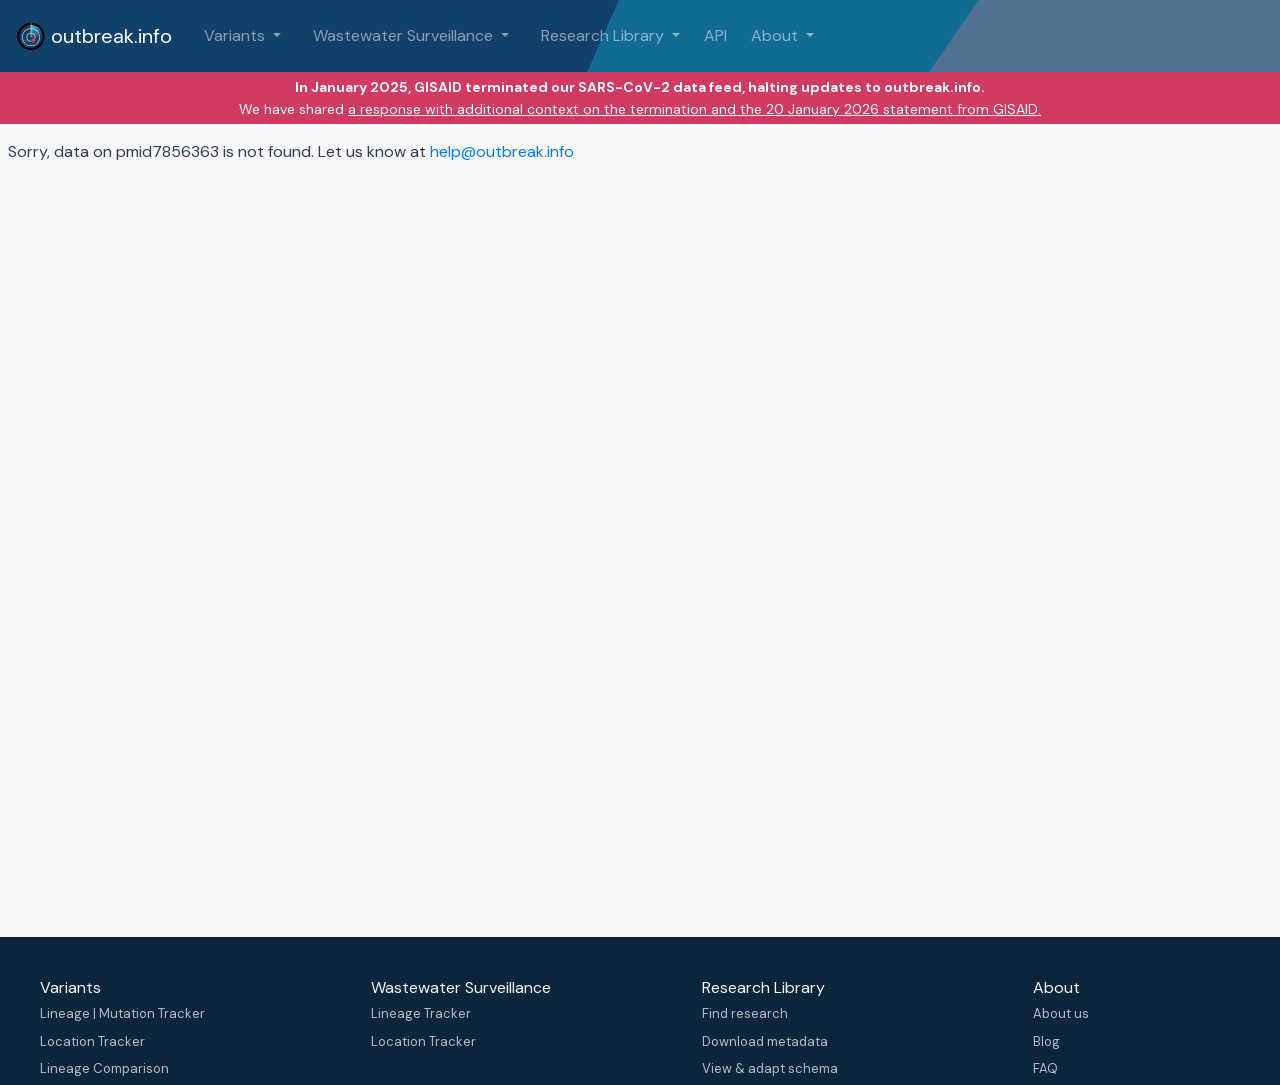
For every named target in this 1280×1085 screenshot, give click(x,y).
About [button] (776, 35)
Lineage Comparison (104, 1068)
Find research (745, 1013)
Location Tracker (92, 1041)
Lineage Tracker (421, 1013)
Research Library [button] (604, 35)
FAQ (1045, 1068)
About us (1061, 1013)
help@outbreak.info (502, 151)
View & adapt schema (770, 1068)
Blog (1046, 1041)
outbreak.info (94, 36)
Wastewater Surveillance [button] (405, 35)
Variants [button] (236, 35)
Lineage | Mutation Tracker (122, 1013)
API (715, 35)
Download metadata (765, 1041)
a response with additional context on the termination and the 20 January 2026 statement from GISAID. (694, 109)
